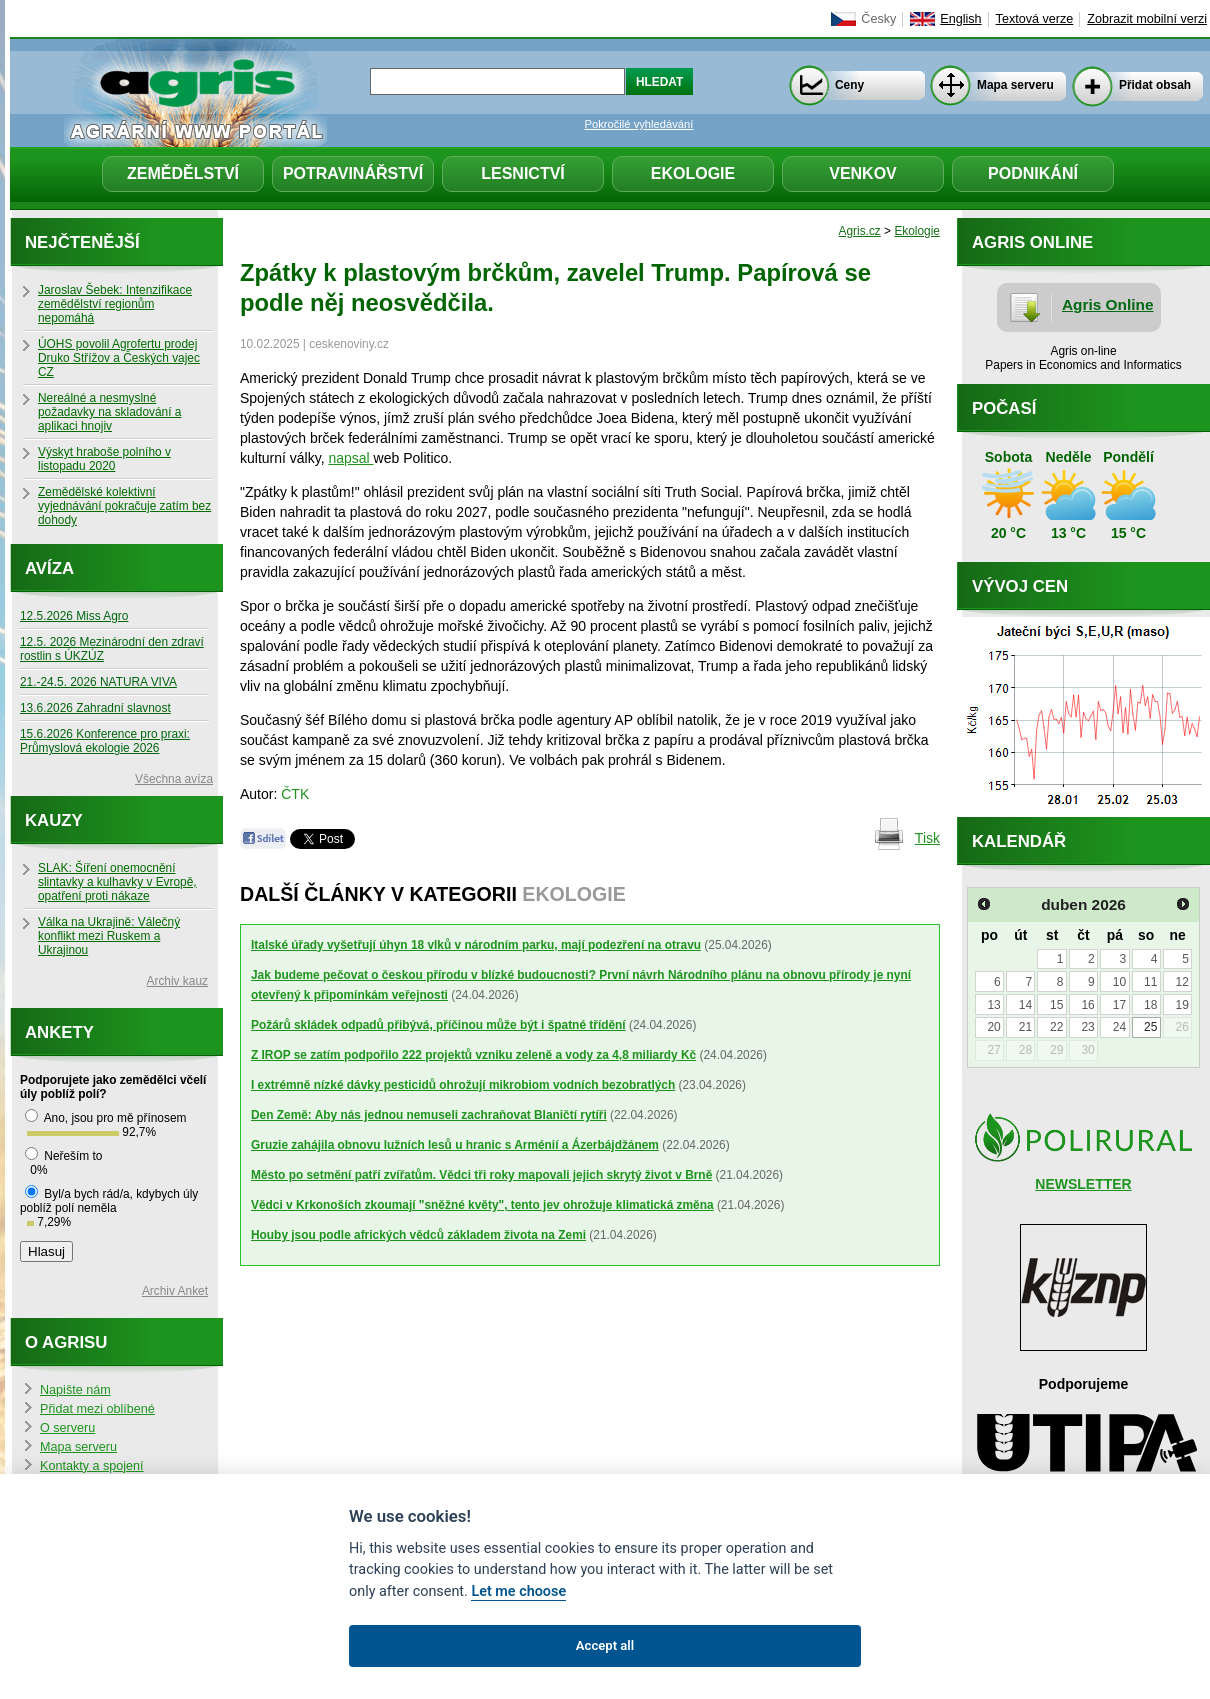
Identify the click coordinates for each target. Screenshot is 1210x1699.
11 (1150, 982)
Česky (878, 19)
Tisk (927, 838)
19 (1181, 1005)
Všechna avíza (174, 779)
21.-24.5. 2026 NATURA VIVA (98, 682)
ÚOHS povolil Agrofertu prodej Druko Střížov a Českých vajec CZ (119, 358)
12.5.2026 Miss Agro (74, 616)
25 (1150, 1027)
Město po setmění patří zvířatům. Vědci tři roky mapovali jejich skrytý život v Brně (481, 1175)
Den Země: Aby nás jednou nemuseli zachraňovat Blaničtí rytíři (429, 1115)
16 (1087, 1005)
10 (1119, 982)
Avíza (49, 568)
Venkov (863, 173)
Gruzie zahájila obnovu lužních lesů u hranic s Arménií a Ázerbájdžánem (455, 1145)
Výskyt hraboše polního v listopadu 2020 (104, 459)
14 (1025, 1005)
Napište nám (75, 1390)
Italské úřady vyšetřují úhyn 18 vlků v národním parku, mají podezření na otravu (476, 945)
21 (1025, 1027)
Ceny (849, 85)
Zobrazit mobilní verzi (1147, 19)
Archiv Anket (175, 1291)
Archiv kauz (177, 981)
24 (1119, 1027)
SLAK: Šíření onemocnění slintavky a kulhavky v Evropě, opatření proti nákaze (117, 882)
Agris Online (1108, 304)
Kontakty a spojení (92, 1466)
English (960, 19)
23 (1087, 1027)
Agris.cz (860, 231)
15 (1056, 1005)
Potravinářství (353, 173)
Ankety (59, 1032)
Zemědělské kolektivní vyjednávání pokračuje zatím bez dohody (124, 506)
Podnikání (1033, 173)
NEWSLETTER (1083, 1184)
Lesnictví (523, 173)
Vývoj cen (1020, 586)
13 (993, 1005)
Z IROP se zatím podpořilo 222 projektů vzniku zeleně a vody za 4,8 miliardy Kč (473, 1055)
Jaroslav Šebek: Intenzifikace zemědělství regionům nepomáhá (115, 304)
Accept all (605, 1645)
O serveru (67, 1428)
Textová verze (1035, 19)
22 (1056, 1027)
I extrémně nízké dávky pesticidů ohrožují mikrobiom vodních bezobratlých (463, 1085)
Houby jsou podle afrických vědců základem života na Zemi (418, 1235)
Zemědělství (183, 173)
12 (1181, 982)
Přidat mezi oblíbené (97, 1409)
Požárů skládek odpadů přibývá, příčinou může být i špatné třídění (438, 1025)
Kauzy (54, 820)
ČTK (295, 794)
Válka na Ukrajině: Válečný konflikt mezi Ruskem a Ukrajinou (109, 936)
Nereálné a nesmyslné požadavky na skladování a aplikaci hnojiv (109, 412)
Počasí (1004, 408)
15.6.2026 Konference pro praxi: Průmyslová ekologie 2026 (105, 741)
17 (1119, 1005)
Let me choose (518, 1591)
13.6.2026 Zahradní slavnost (95, 708)
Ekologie (693, 173)
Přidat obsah (1155, 85)
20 (993, 1027)
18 (1150, 1005)
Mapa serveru (1015, 85)
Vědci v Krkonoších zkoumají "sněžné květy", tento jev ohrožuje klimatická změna (482, 1205)
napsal (350, 458)
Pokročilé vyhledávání (639, 124)
